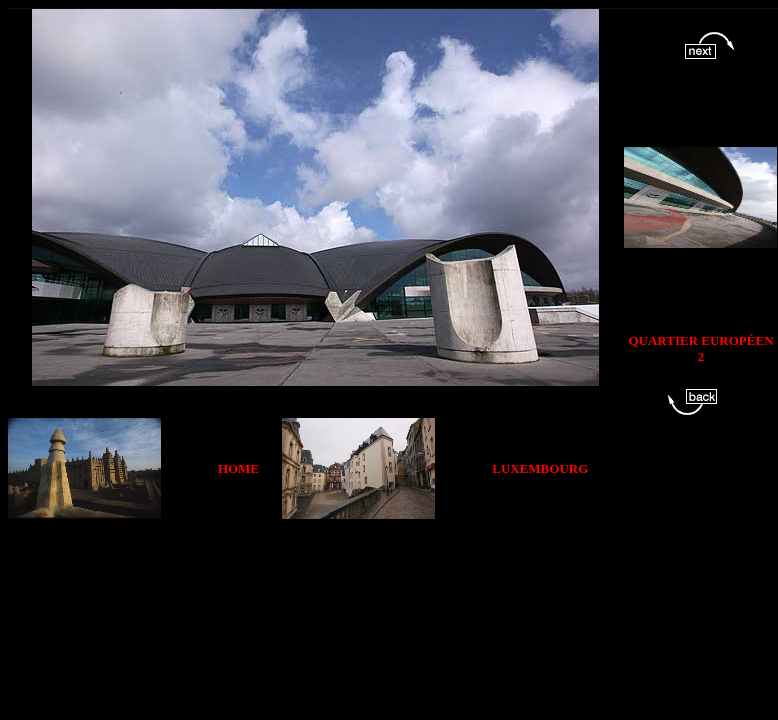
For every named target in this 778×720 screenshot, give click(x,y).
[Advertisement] (380, 564)
